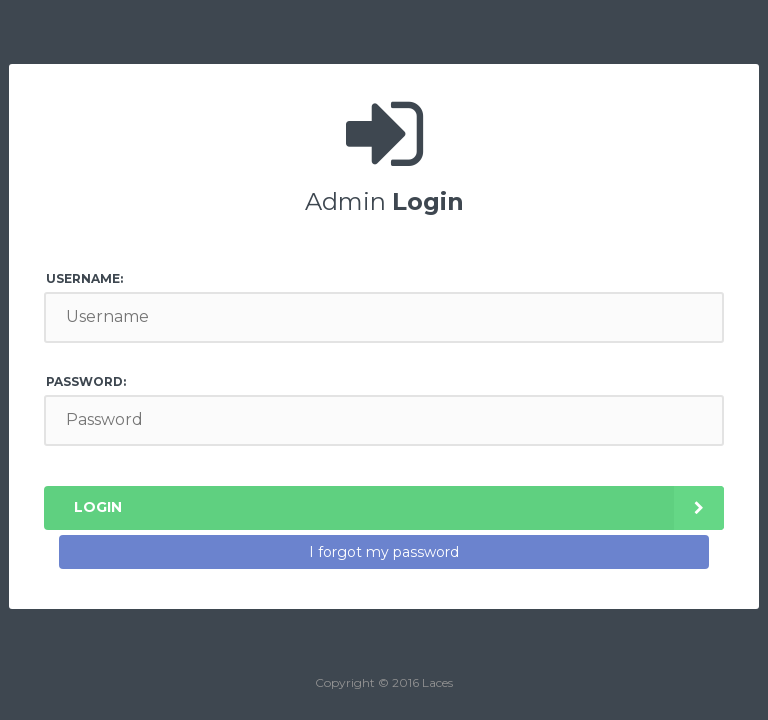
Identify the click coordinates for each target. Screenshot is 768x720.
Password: (86, 381)
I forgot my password (384, 552)
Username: (84, 278)
